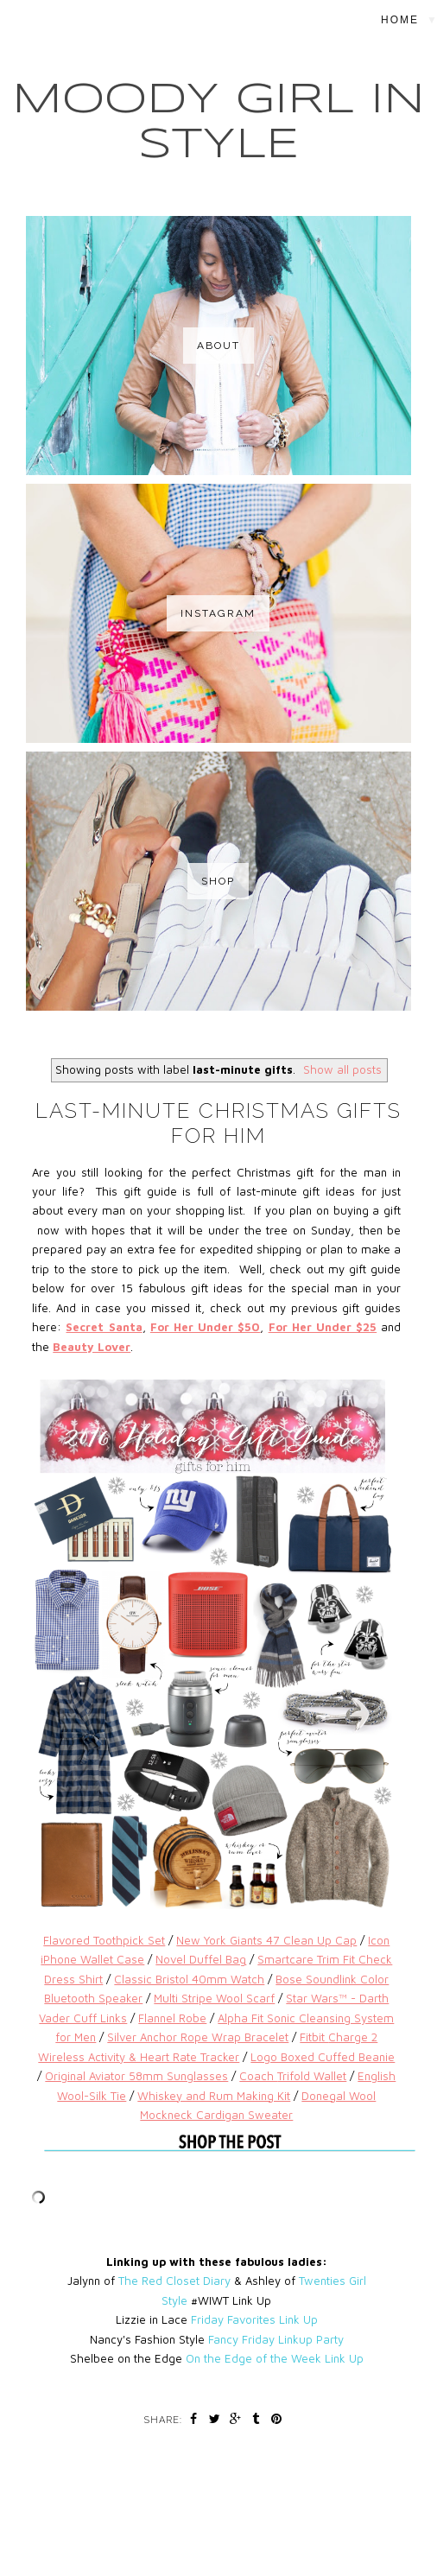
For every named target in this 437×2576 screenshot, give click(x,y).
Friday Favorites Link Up (254, 2319)
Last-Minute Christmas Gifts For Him (218, 1123)
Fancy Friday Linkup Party (276, 2339)
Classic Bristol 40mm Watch (189, 1979)
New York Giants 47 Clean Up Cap (266, 1940)
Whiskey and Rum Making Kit (213, 2096)
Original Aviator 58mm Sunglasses (136, 2076)
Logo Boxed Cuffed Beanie (322, 2057)
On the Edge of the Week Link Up (275, 2358)
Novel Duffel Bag (200, 1959)
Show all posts (342, 1069)
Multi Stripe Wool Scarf (214, 1998)
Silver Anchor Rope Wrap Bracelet (197, 2037)
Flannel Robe (172, 2018)
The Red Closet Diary (174, 2280)
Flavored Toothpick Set (104, 1940)
